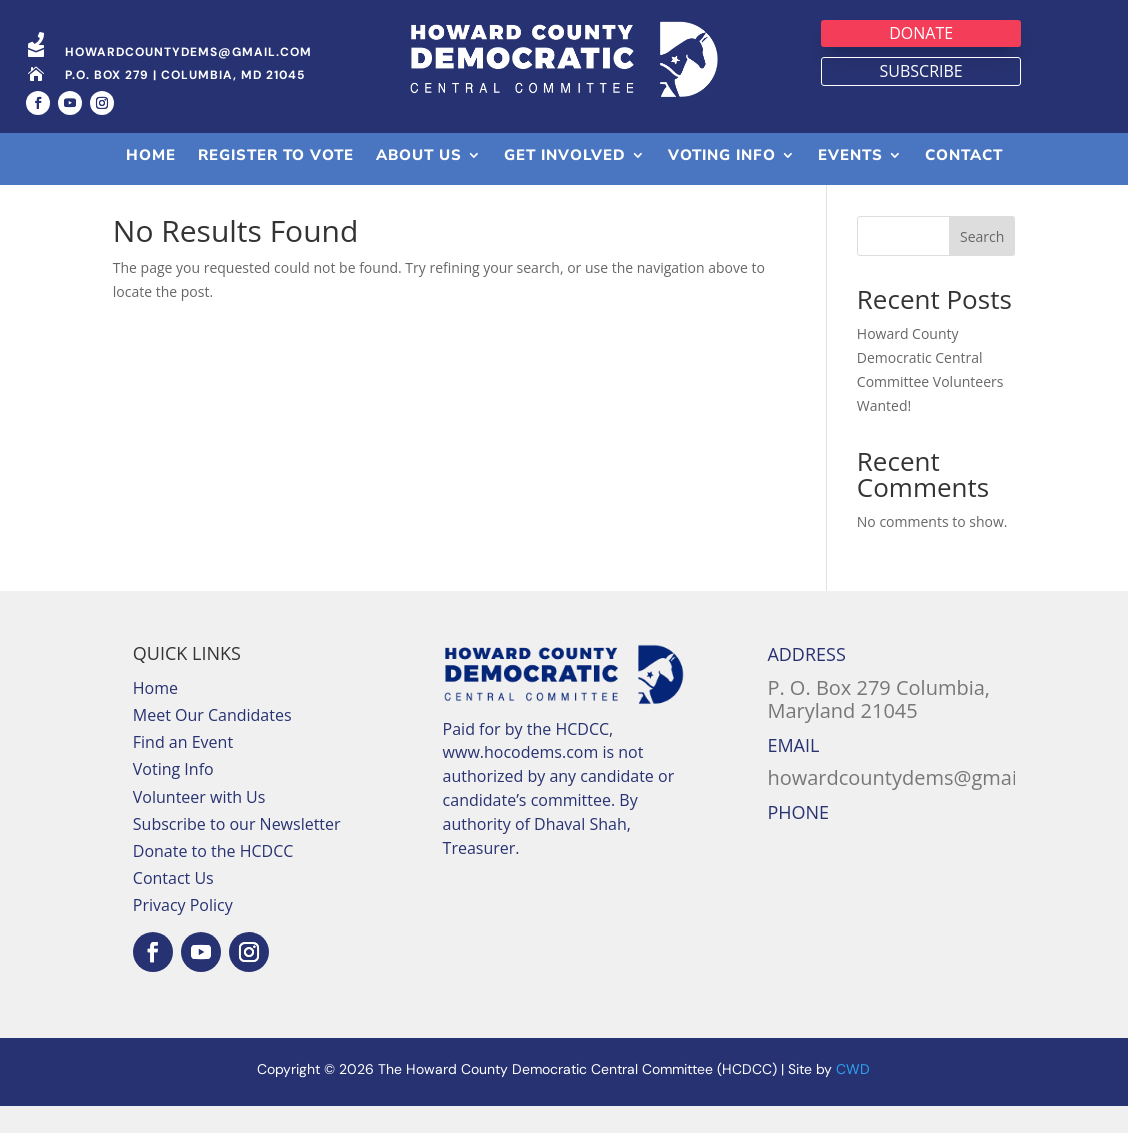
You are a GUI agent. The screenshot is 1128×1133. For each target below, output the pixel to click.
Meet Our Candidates (212, 742)
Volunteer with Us (199, 824)
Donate (921, 33)
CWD (853, 1095)
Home (155, 715)
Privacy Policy (183, 932)
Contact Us (173, 905)
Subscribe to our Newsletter (237, 851)
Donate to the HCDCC (213, 878)
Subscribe (921, 71)
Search (982, 263)
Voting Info (173, 796)
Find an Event (183, 769)
